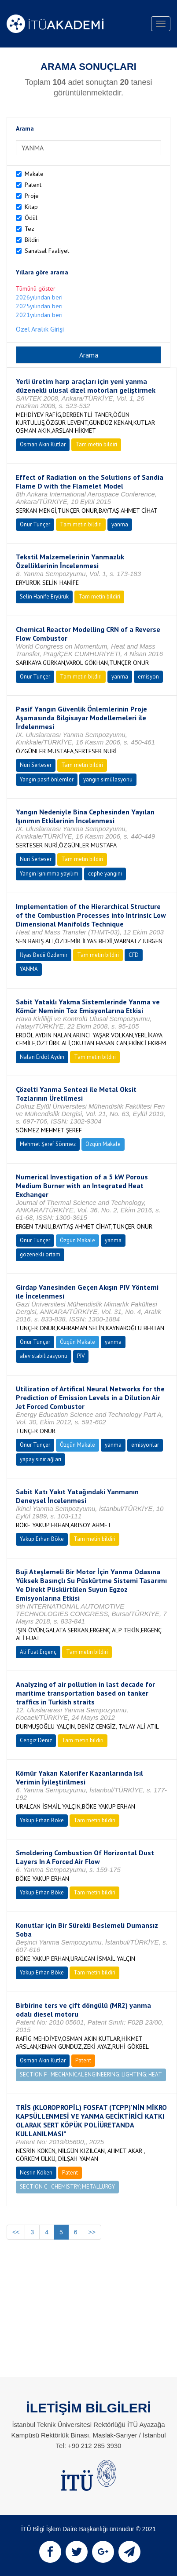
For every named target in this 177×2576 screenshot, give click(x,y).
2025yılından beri (39, 306)
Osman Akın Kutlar (43, 444)
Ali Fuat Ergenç (38, 1652)
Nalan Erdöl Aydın (42, 1057)
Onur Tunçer (35, 524)
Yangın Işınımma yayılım (49, 873)
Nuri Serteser (36, 765)
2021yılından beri (39, 315)
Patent (33, 185)
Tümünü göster (35, 288)
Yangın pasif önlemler (47, 779)
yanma (119, 524)
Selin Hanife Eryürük (44, 596)
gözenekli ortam (40, 1254)
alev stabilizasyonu (43, 1356)
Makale (34, 174)
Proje (32, 196)
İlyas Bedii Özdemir (43, 955)
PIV (81, 1356)
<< (15, 2232)
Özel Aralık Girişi (40, 329)
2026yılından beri (39, 297)
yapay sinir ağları (40, 1459)
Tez (29, 229)
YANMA (29, 969)
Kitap (31, 207)
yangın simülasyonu (108, 779)
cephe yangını (105, 873)
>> (92, 2232)
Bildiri (32, 240)
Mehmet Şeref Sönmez (48, 1144)
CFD (134, 955)
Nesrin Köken (36, 2172)
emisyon (148, 676)
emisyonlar (145, 1445)
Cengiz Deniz (36, 1740)
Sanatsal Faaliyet (47, 251)
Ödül (31, 218)
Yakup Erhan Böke (42, 1539)
